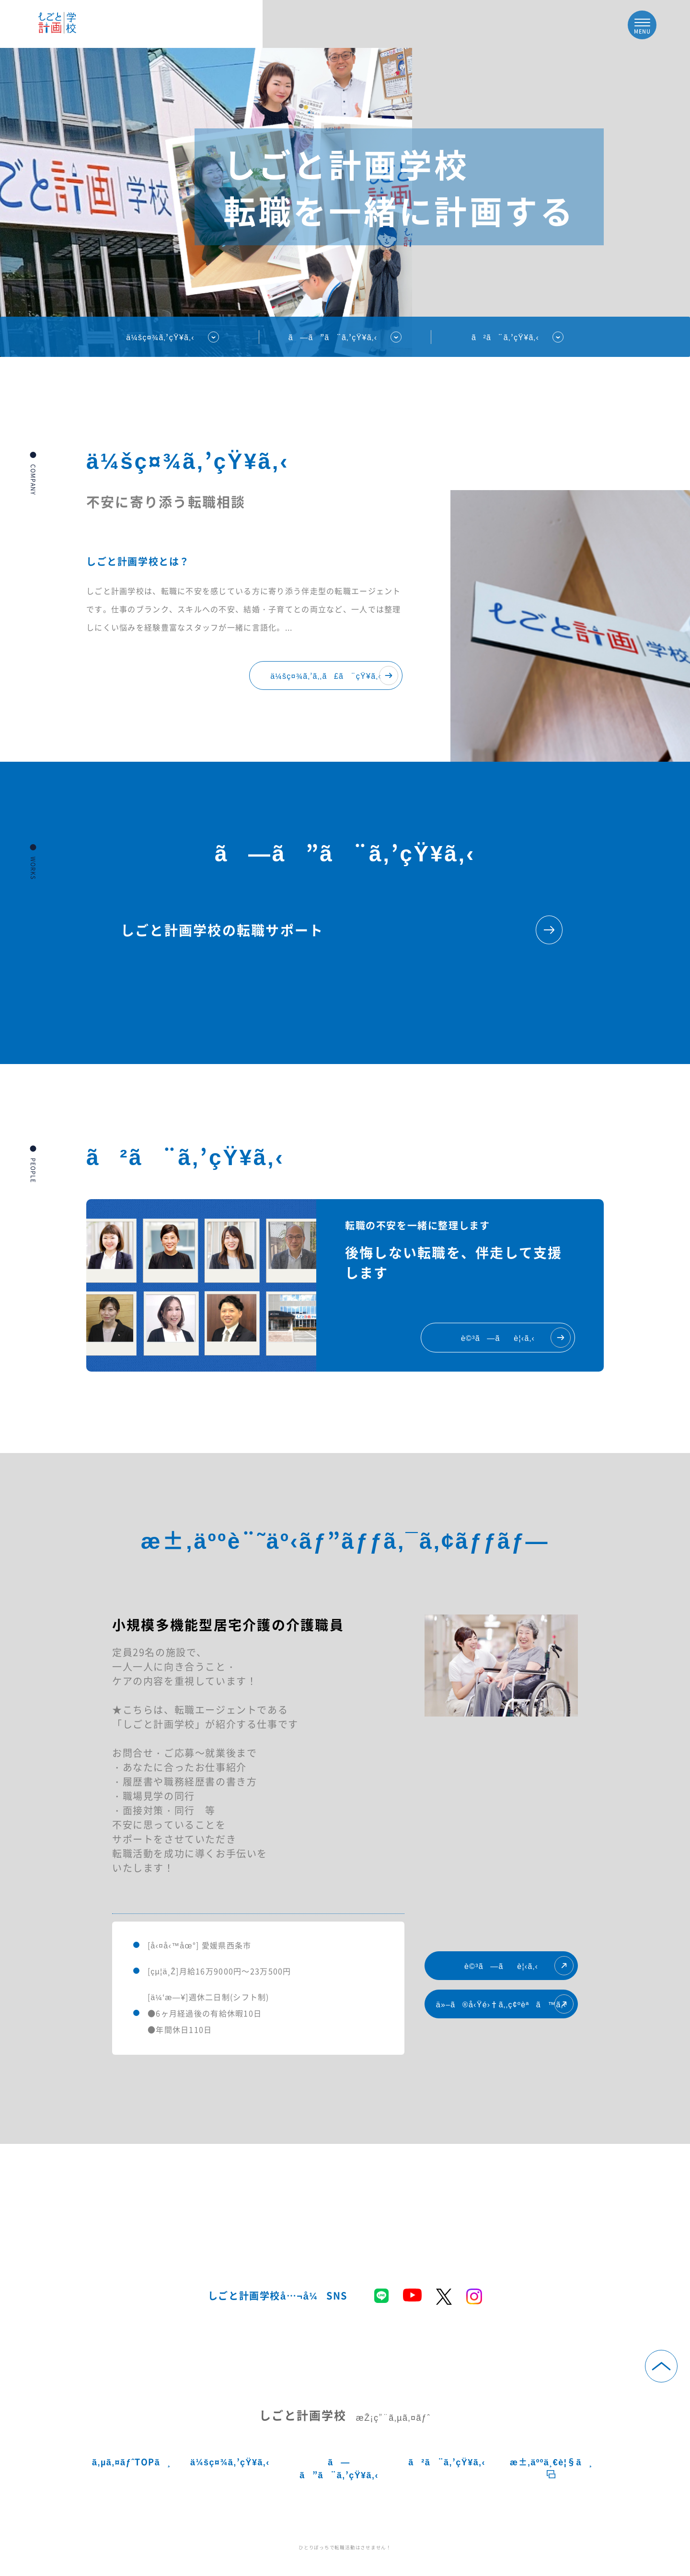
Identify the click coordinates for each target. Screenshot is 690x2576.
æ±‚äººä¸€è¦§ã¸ (551, 2466)
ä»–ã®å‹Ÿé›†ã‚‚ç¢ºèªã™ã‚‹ (505, 2004)
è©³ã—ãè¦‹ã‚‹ (519, 1965)
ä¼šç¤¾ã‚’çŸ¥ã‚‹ (160, 337)
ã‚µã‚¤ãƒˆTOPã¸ (131, 2461)
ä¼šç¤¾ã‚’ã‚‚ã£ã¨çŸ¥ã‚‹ (334, 675)
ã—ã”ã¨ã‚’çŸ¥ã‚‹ (339, 2468)
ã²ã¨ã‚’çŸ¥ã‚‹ (505, 337)
